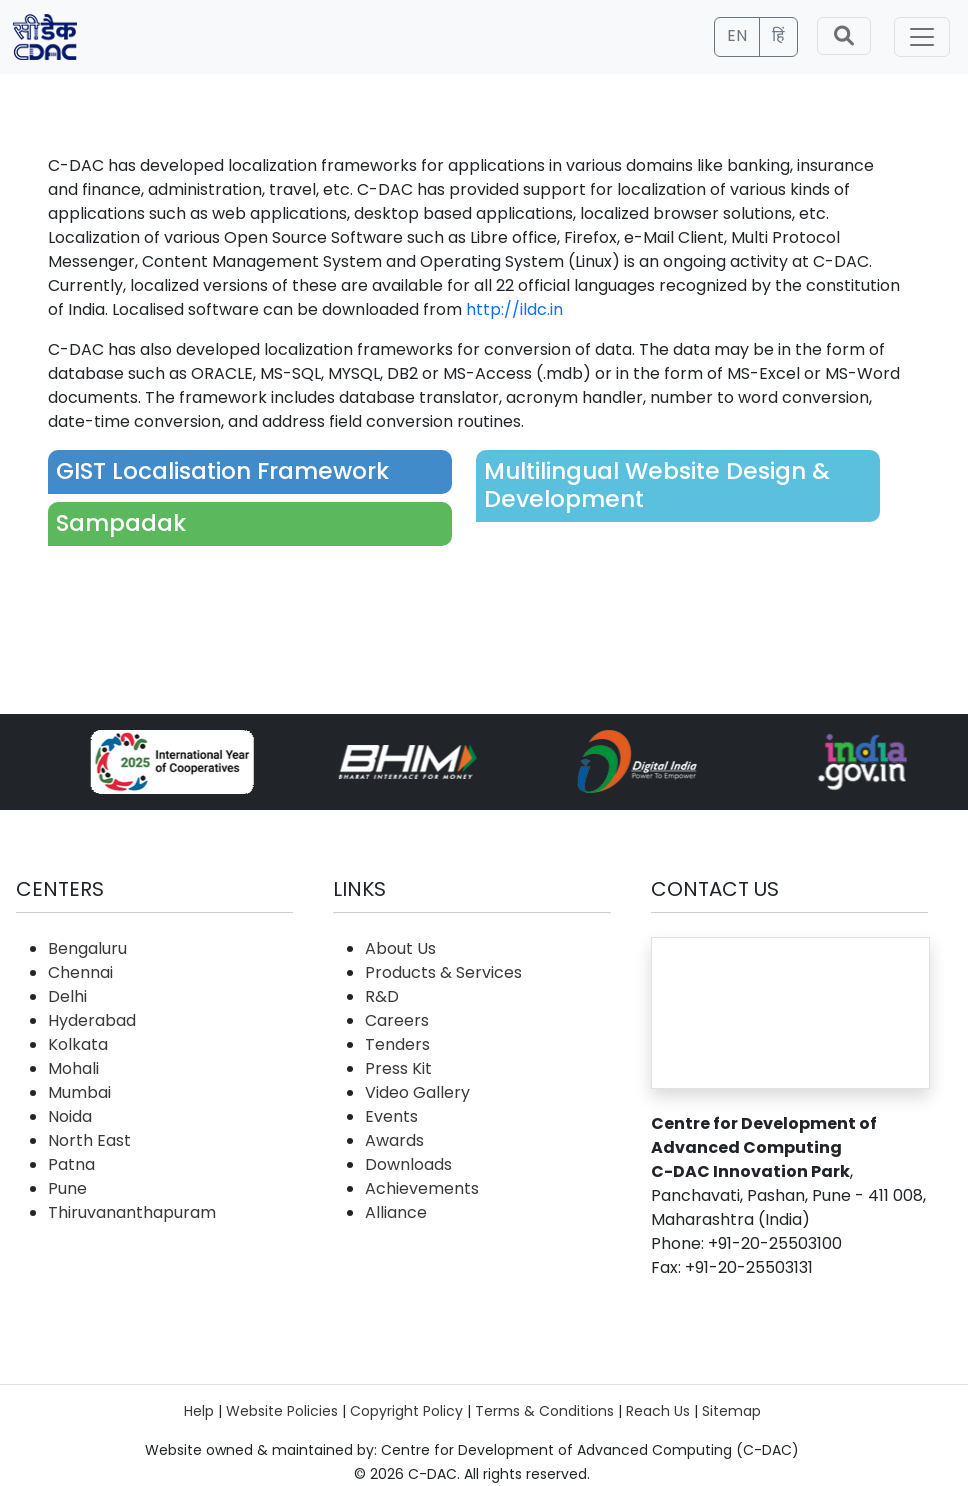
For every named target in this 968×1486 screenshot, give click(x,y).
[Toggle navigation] (922, 37)
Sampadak (121, 523)
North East (89, 1140)
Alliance (396, 1212)
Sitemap (731, 1411)
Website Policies (282, 1411)
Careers (397, 1020)
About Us (400, 948)
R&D (382, 996)
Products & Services (443, 972)
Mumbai (79, 1092)
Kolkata (78, 1044)
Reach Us (658, 1411)
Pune (67, 1188)
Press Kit (398, 1068)
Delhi (67, 996)
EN (737, 35)
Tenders (397, 1044)
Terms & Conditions (544, 1411)
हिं (778, 35)
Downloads (408, 1164)
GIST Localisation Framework (222, 471)
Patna (71, 1164)
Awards (394, 1140)
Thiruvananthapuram (132, 1212)
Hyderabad (92, 1020)
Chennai (80, 972)
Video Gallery (417, 1092)
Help (199, 1411)
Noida (70, 1116)
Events (391, 1116)
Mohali (73, 1068)
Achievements (422, 1188)
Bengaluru (87, 948)
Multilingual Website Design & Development (657, 485)
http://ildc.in (514, 309)
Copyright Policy (406, 1411)
